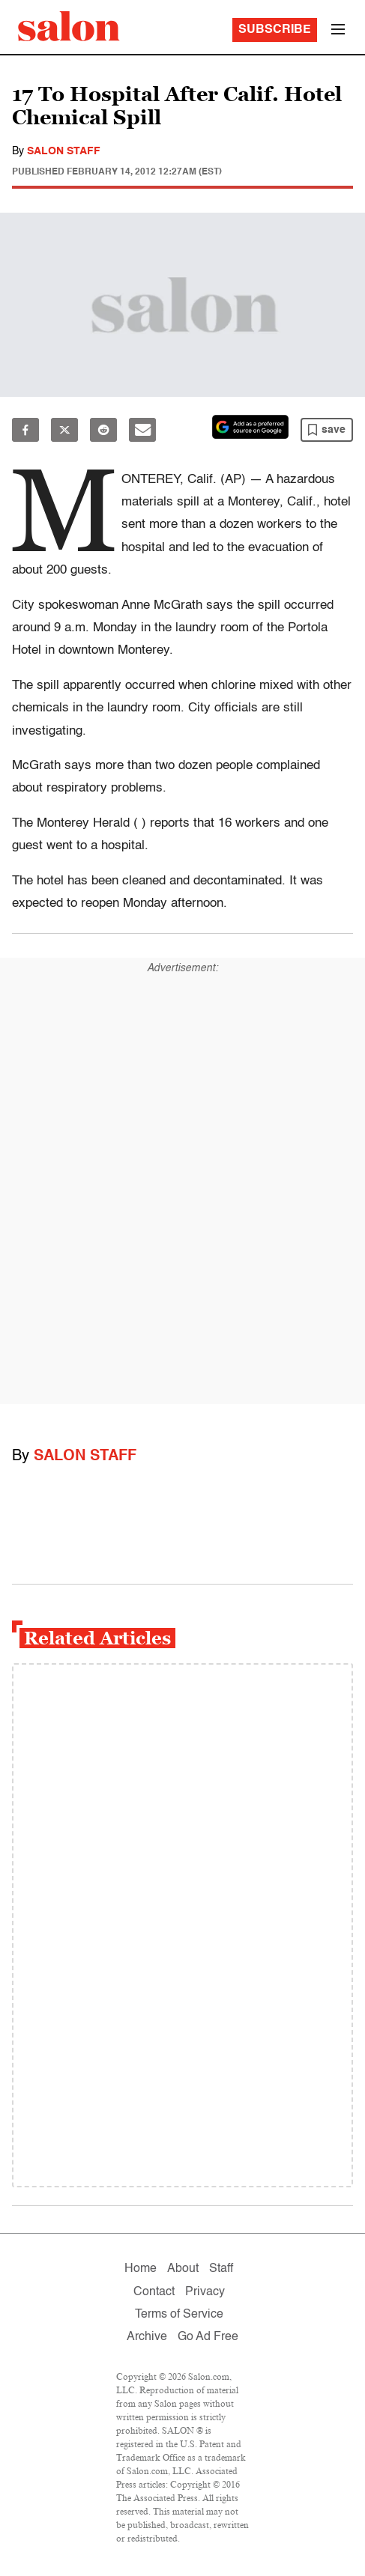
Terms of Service (179, 2315)
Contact (154, 2292)
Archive (147, 2337)
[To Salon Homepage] (69, 26)
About (183, 2269)
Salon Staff (63, 151)
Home (140, 2269)
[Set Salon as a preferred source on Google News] (250, 427)
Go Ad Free (208, 2337)
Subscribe (274, 30)
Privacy (205, 2292)
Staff (221, 2269)
